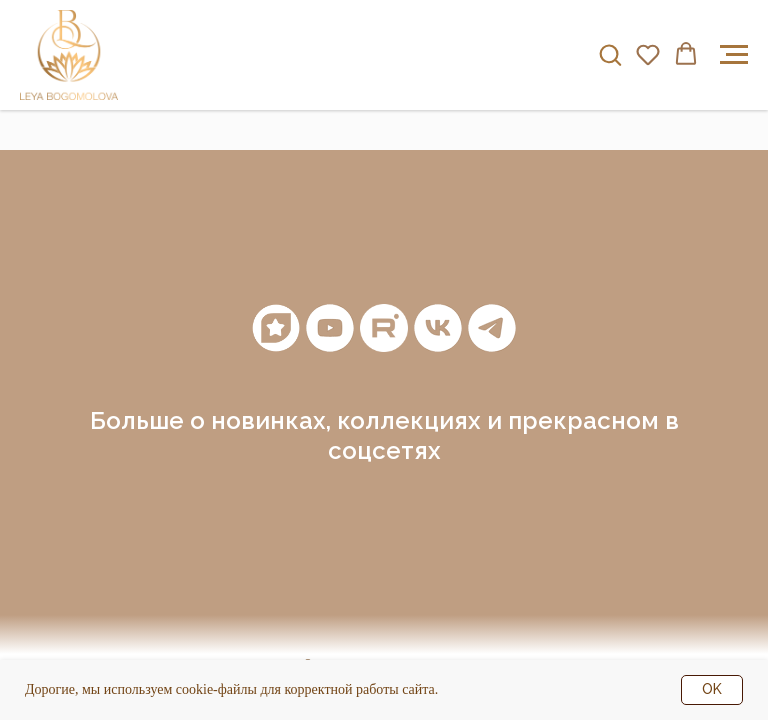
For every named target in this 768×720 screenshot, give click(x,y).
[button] (610, 54)
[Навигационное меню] (734, 55)
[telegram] (492, 328)
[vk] (438, 328)
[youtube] (330, 328)
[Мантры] (276, 328)
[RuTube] (384, 328)
